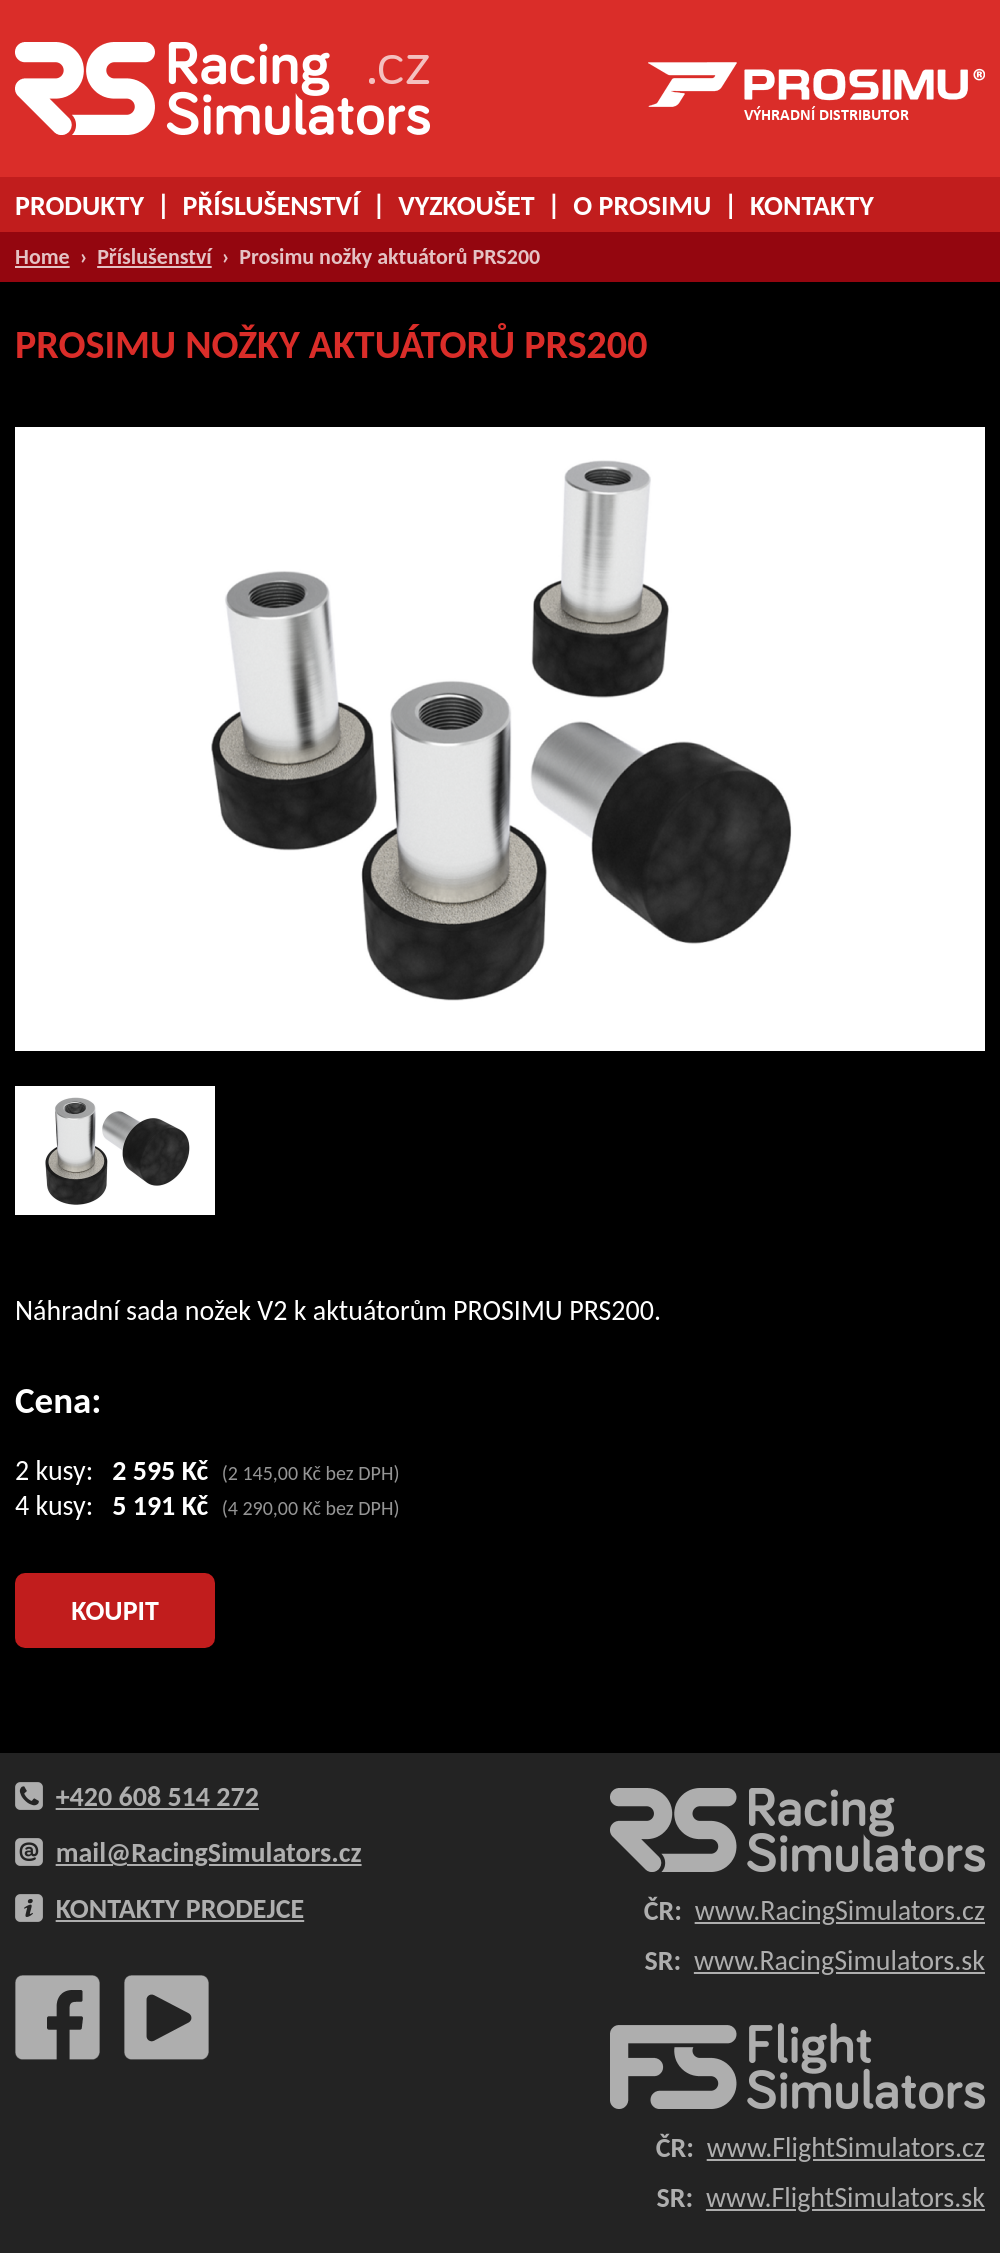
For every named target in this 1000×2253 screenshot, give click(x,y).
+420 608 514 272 (157, 1796)
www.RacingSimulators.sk (839, 1960)
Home (42, 256)
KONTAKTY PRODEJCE (180, 1908)
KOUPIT (115, 1610)
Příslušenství (154, 256)
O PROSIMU (642, 205)
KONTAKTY (812, 205)
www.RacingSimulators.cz (840, 1910)
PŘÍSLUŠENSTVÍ (271, 205)
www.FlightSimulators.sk (845, 2197)
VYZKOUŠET (466, 205)
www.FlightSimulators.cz (846, 2147)
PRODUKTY (79, 205)
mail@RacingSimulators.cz (209, 1852)
